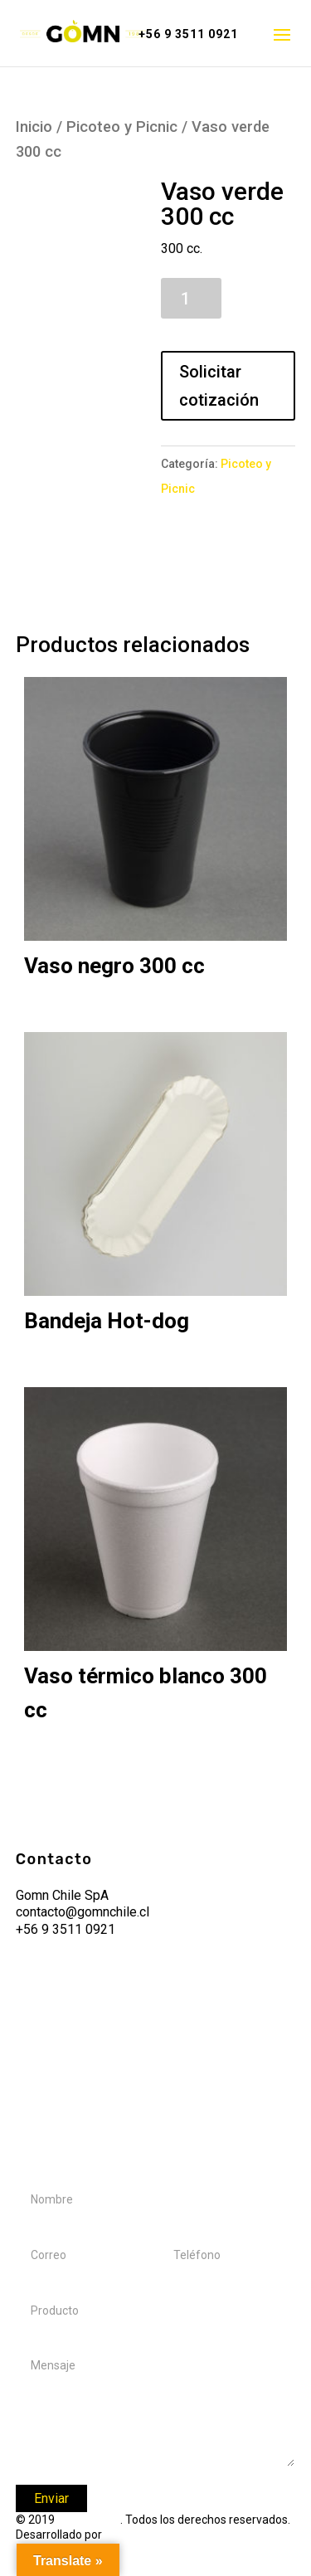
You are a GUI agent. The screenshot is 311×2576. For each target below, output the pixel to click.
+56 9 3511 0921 (188, 34)
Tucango (128, 2534)
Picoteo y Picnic (121, 126)
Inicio (34, 126)
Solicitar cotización (219, 386)
